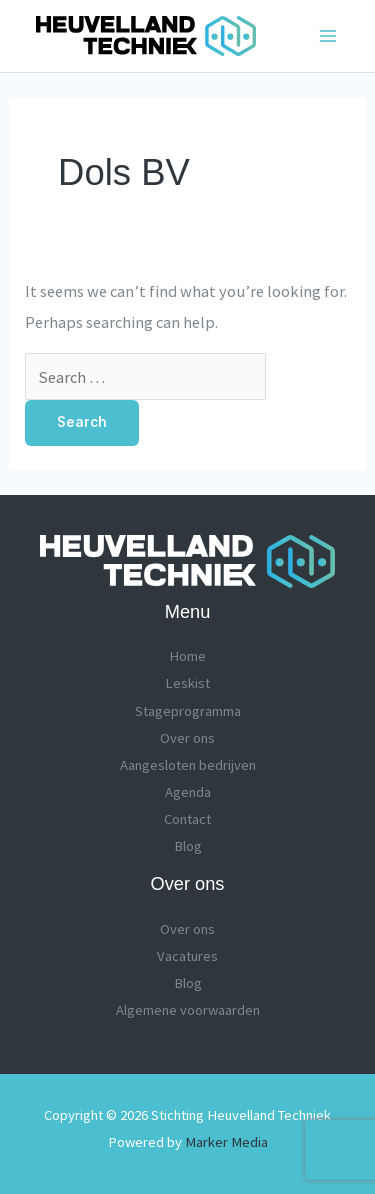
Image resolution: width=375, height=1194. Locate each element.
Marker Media (226, 1142)
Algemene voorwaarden (188, 1010)
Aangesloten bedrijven (188, 765)
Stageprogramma (188, 711)
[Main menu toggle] (327, 36)
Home (187, 656)
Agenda (188, 792)
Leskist (187, 683)
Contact (187, 819)
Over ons (187, 738)
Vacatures (187, 956)
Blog (188, 846)
